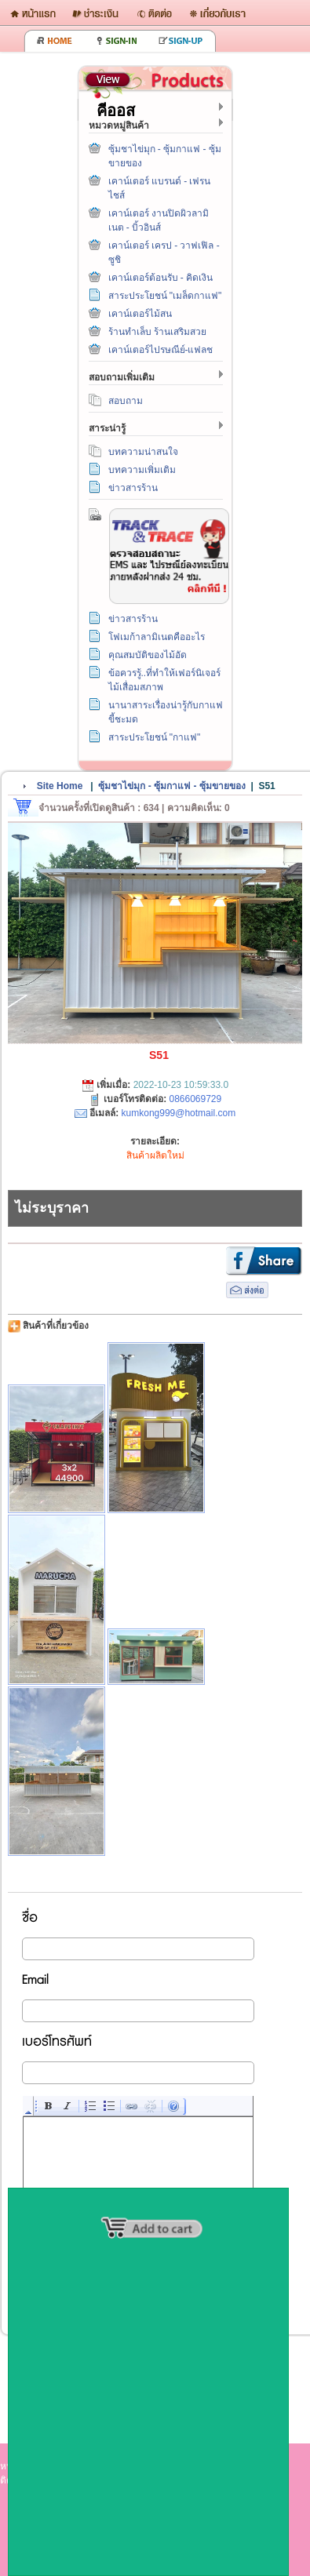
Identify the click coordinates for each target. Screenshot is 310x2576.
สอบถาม (125, 400)
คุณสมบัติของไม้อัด (147, 654)
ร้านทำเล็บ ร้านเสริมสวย (157, 331)
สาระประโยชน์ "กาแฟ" (154, 737)
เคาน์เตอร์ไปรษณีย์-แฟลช (160, 349)
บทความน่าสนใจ (143, 451)
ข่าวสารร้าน (133, 487)
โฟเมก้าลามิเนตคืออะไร (156, 636)
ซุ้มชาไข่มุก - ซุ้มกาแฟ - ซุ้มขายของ (171, 785)
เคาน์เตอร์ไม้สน (140, 313)
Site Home (60, 785)
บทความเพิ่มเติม (142, 469)
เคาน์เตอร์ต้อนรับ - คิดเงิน (160, 277)
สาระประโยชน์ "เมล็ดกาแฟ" (165, 295)
